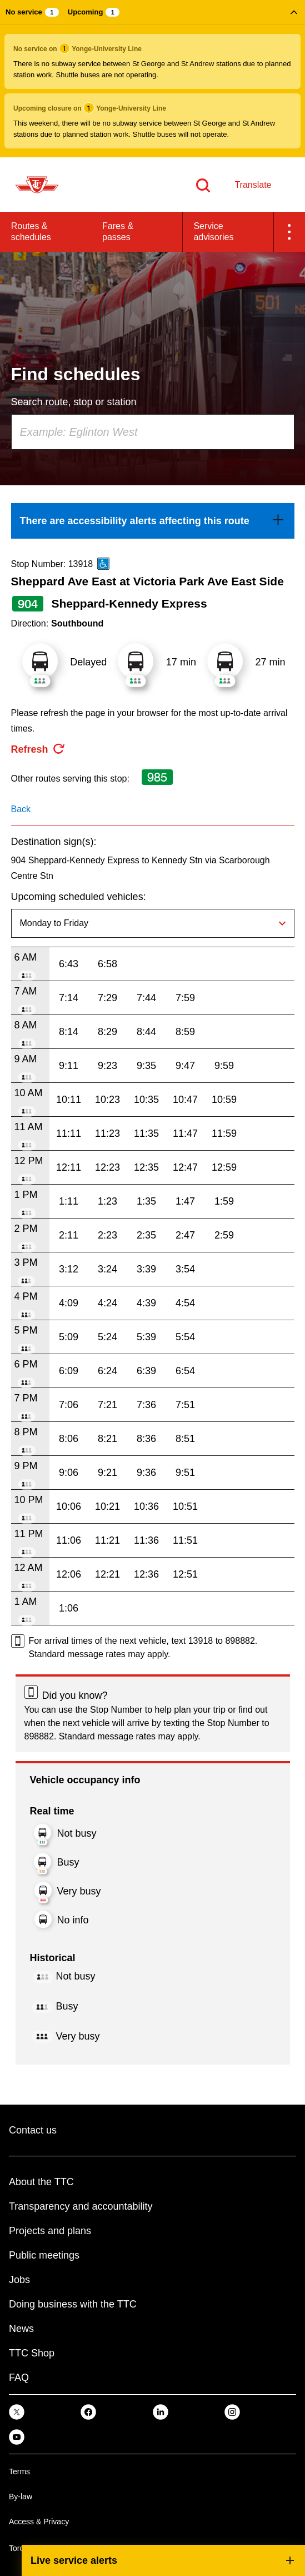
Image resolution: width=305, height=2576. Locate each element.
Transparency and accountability (80, 2206)
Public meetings (44, 2255)
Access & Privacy (39, 2521)
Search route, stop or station (74, 401)
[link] (152, 521)
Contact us (33, 2130)
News (21, 2328)
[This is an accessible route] (103, 564)
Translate (252, 185)
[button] (152, 78)
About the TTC (41, 2181)
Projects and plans (50, 2230)
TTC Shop (31, 2353)
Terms (19, 2471)
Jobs (19, 2279)
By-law (20, 2496)
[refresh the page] (38, 749)
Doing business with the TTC (73, 2304)
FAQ (19, 2377)
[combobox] (152, 432)
